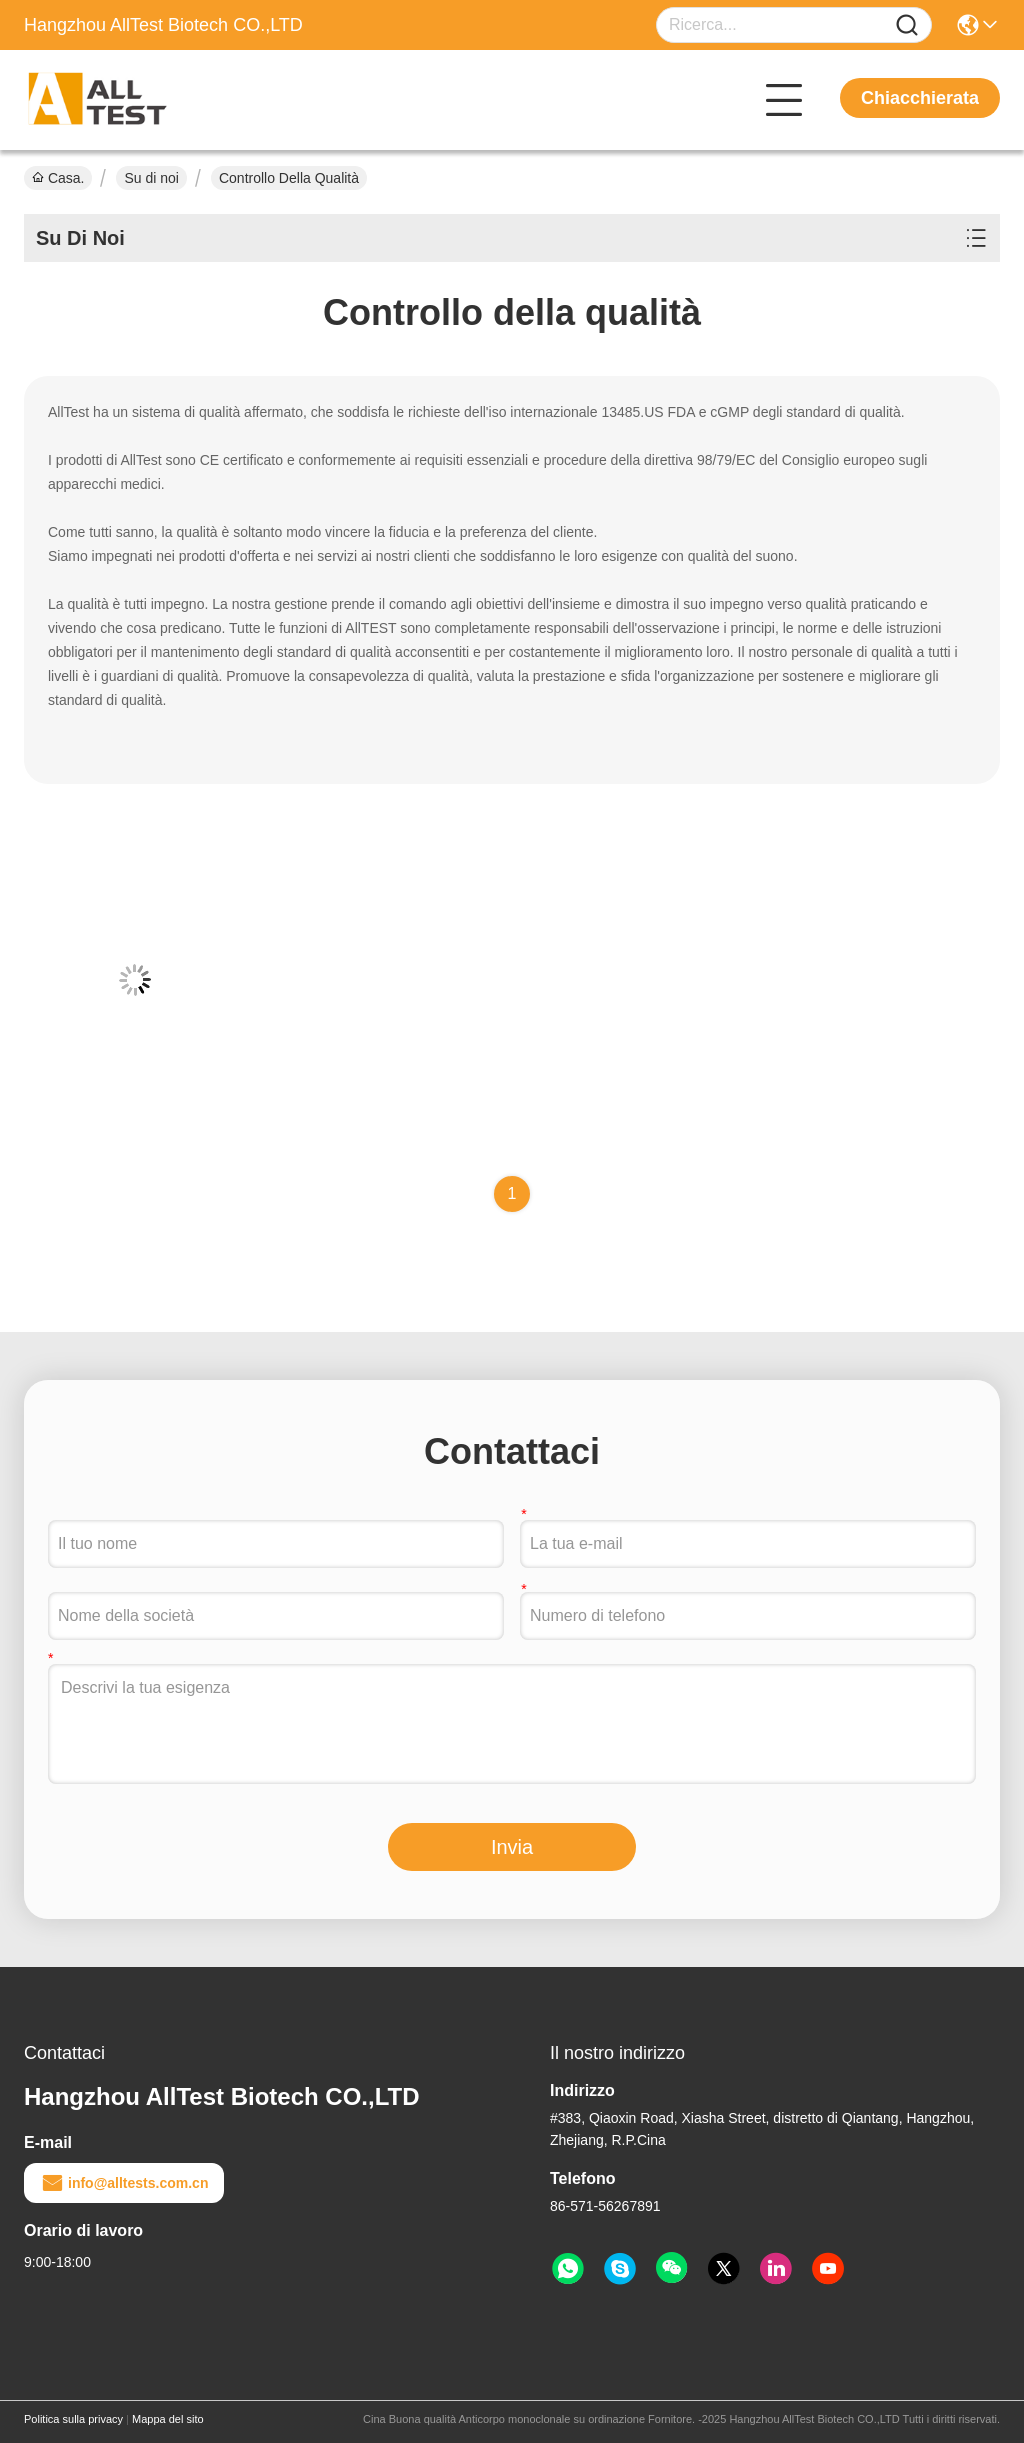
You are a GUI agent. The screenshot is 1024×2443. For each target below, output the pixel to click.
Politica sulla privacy (73, 2419)
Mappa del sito (168, 2419)
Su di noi (151, 178)
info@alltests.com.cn (124, 2183)
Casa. (58, 178)
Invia (512, 1847)
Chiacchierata (920, 98)
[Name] (907, 25)
